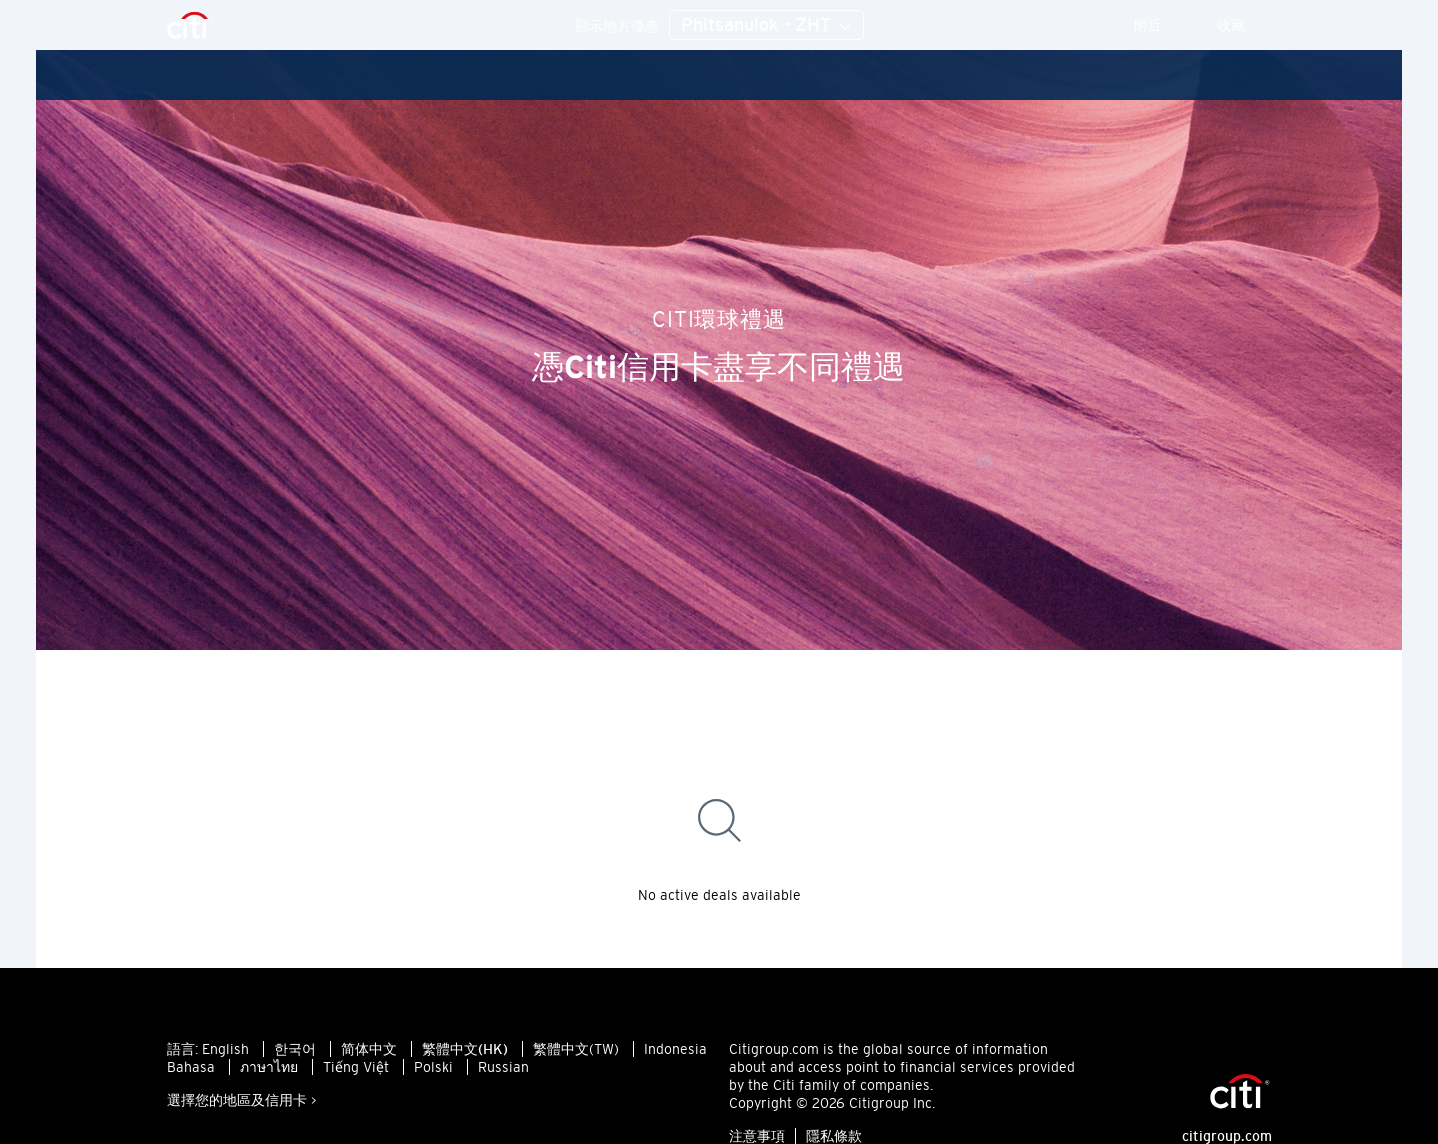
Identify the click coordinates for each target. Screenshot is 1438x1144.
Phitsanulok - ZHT (766, 26)
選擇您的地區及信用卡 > (242, 1100)
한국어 (295, 1049)
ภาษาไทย (269, 1067)
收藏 (1244, 25)
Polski (433, 1067)
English (225, 1049)
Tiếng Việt (356, 1067)
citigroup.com (1227, 1136)
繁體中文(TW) (576, 1049)
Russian (503, 1067)
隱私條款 (834, 1136)
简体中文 (369, 1049)
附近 (1161, 25)
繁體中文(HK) (465, 1049)
